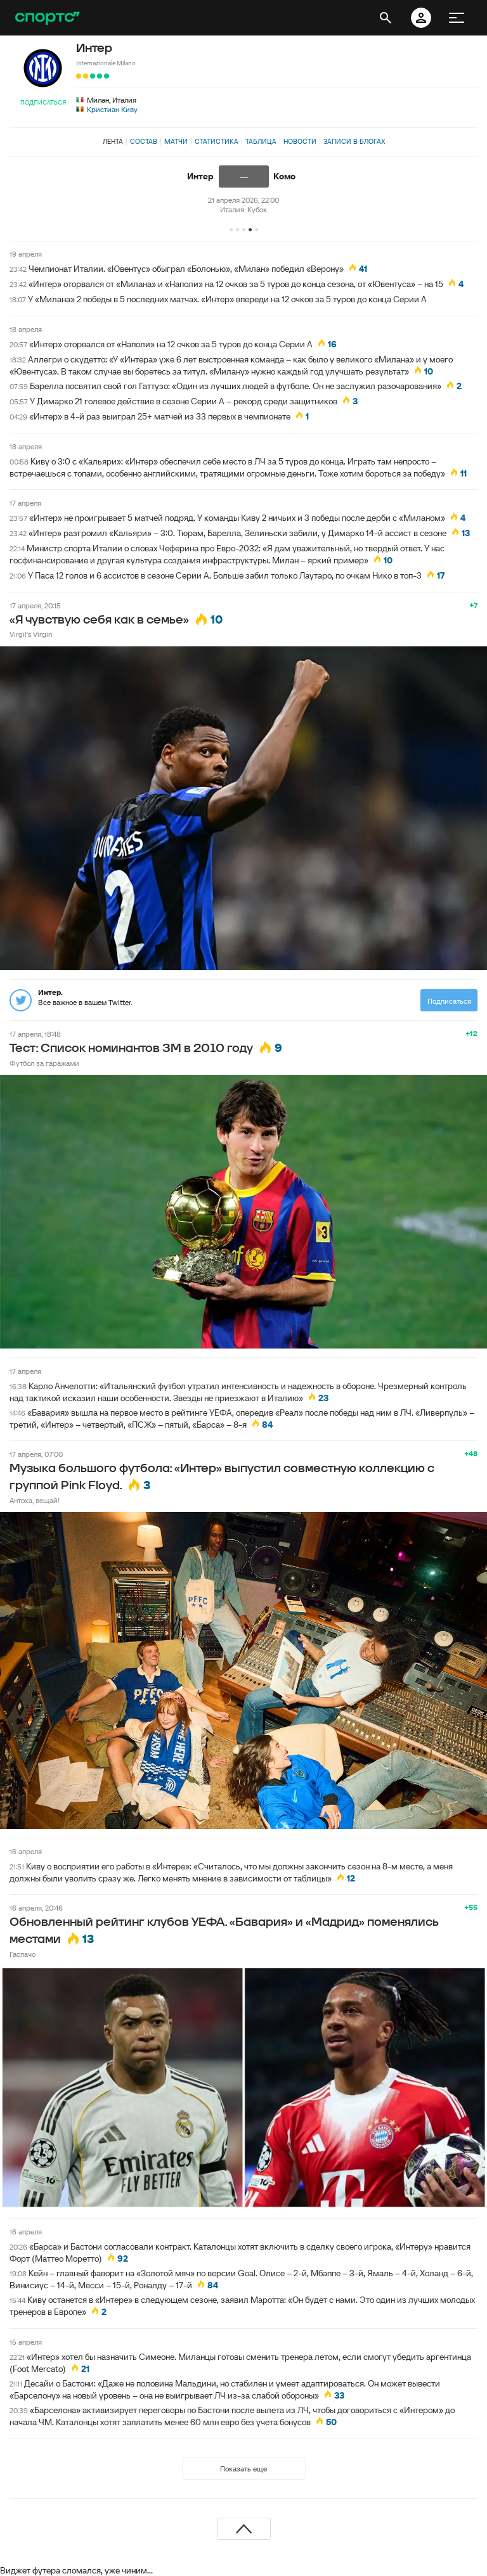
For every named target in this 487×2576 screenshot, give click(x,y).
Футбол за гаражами (44, 1063)
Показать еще (243, 2468)
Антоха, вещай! (35, 1500)
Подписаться (43, 102)
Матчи (176, 141)
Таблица (260, 141)
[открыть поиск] (385, 18)
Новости (299, 141)
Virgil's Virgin (31, 634)
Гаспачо (23, 1954)
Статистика (216, 141)
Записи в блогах (354, 141)
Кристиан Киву (112, 109)
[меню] (456, 17)
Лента (113, 141)
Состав (143, 141)
